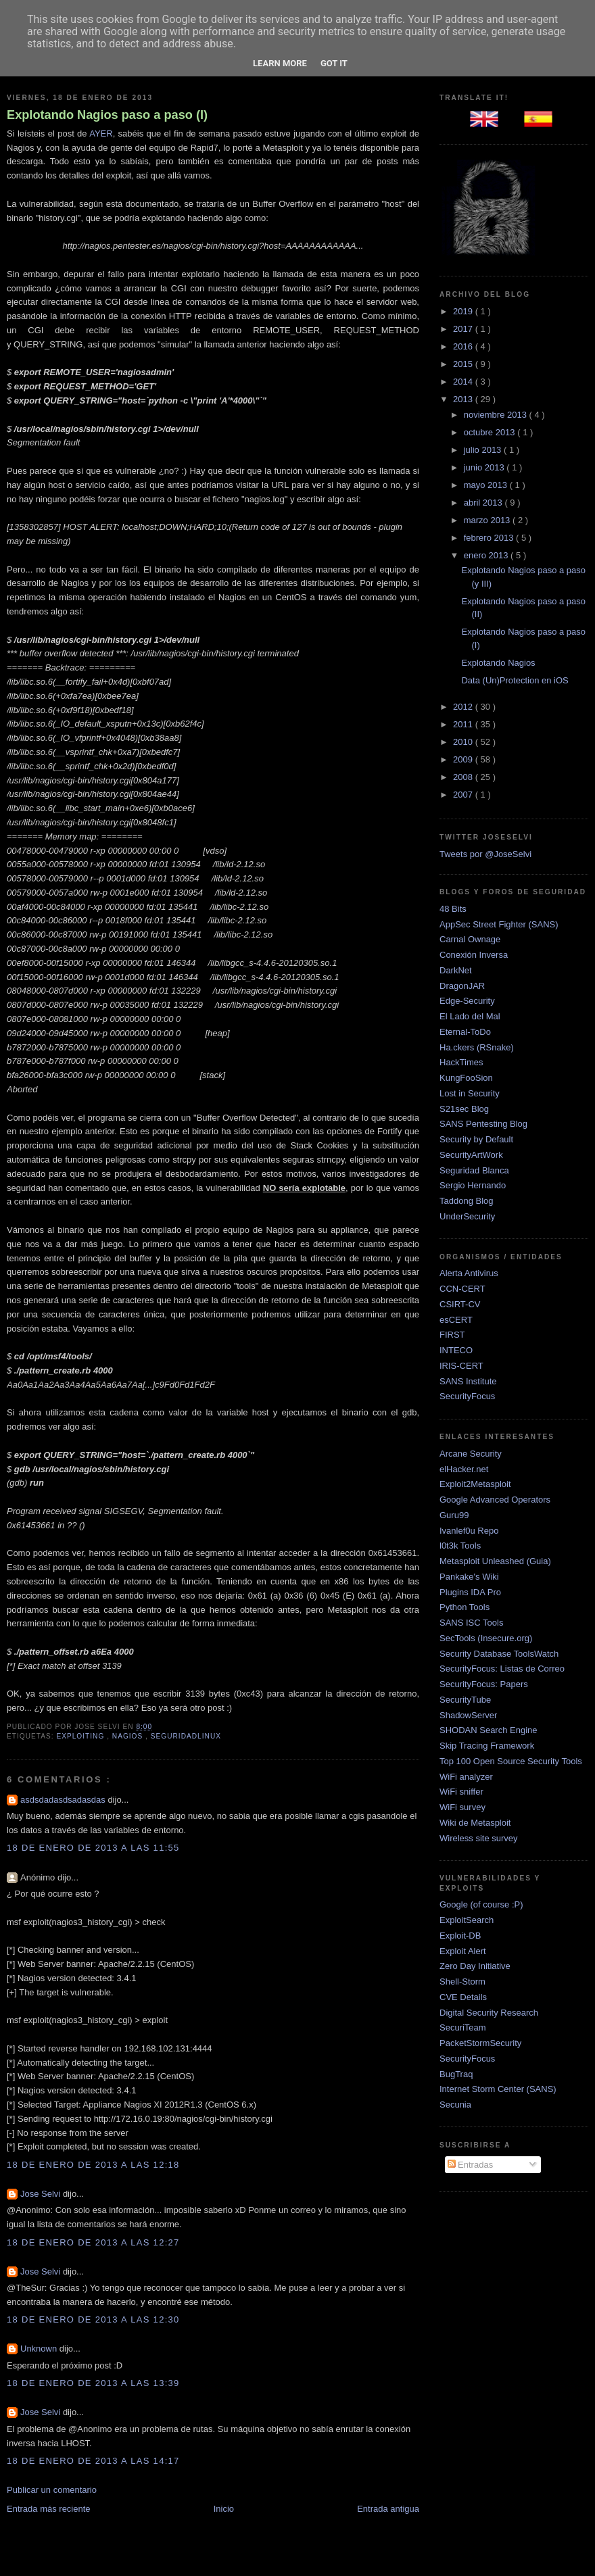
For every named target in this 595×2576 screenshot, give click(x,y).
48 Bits (453, 909)
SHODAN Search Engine (488, 1730)
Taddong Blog (466, 1201)
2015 (464, 364)
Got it (334, 63)
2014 (464, 381)
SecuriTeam (462, 2027)
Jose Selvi (41, 2194)
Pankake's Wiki (469, 1577)
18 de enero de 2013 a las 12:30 (93, 2319)
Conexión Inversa (473, 955)
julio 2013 (484, 450)
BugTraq (456, 2074)
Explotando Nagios (498, 663)
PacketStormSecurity (480, 2043)
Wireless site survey (478, 1838)
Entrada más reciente (49, 2509)
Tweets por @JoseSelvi (485, 854)
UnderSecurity (467, 1216)
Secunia (455, 2104)
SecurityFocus (467, 1396)
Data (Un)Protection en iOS (514, 680)
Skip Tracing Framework (486, 1746)
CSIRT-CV (459, 1304)
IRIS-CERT (461, 1366)
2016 (464, 346)
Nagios (128, 1736)
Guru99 (454, 1515)
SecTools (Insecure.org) (485, 1638)
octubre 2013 (491, 432)
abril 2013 (484, 502)
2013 (464, 399)
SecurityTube (465, 1700)
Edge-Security (467, 1001)
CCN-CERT (462, 1289)
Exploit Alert (462, 1951)
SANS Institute (468, 1381)
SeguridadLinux (186, 1736)
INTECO (456, 1350)
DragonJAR (462, 986)
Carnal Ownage (469, 939)
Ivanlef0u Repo (468, 1531)
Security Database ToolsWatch (498, 1654)
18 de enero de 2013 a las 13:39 (93, 2383)
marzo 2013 (488, 520)
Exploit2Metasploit (475, 1484)
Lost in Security (469, 1093)
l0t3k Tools (460, 1545)
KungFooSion (466, 1078)
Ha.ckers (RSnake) (476, 1047)
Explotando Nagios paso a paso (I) (107, 115)
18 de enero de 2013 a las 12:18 (93, 2165)
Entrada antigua (388, 2509)
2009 (464, 759)
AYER (100, 133)
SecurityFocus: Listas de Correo (502, 1668)
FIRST (452, 1335)
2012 (464, 707)
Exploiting (81, 1736)
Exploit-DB (460, 1935)
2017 (464, 329)
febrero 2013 (490, 538)
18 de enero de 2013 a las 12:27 (93, 2242)
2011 (464, 724)
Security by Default (476, 1139)
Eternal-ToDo (465, 1032)
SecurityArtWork (471, 1155)
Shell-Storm (462, 1981)
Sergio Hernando (472, 1185)
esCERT (456, 1320)
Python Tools (464, 1607)
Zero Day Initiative (474, 1966)
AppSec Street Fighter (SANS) (498, 924)
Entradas (471, 2165)
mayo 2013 (487, 485)
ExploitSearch (466, 1920)
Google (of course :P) (481, 1904)
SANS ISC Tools (471, 1623)
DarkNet (455, 970)
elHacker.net (463, 1469)
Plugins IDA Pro (470, 1592)
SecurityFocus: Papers (483, 1684)
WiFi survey (462, 1807)
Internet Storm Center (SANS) (497, 2089)
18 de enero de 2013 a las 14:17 (93, 2461)
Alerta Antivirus (468, 1273)
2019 (464, 311)
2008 (464, 777)
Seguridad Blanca (474, 1170)
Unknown (40, 2348)
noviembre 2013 (496, 415)
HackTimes (461, 1062)
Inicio (224, 2509)
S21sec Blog (464, 1109)
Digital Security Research (488, 2013)
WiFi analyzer (466, 1777)
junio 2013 (485, 467)
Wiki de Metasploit (474, 1823)
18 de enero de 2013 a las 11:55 (93, 1848)
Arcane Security (470, 1454)
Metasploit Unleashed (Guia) (495, 1561)
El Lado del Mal (469, 1016)
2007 (464, 794)
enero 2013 (487, 555)
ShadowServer (468, 1715)
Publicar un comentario (52, 2490)
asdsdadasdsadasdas (64, 1800)
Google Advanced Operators (494, 1499)
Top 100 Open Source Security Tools (510, 1761)
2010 (464, 742)
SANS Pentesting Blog (483, 1124)
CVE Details (463, 1997)
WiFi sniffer (461, 1792)
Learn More (280, 63)
